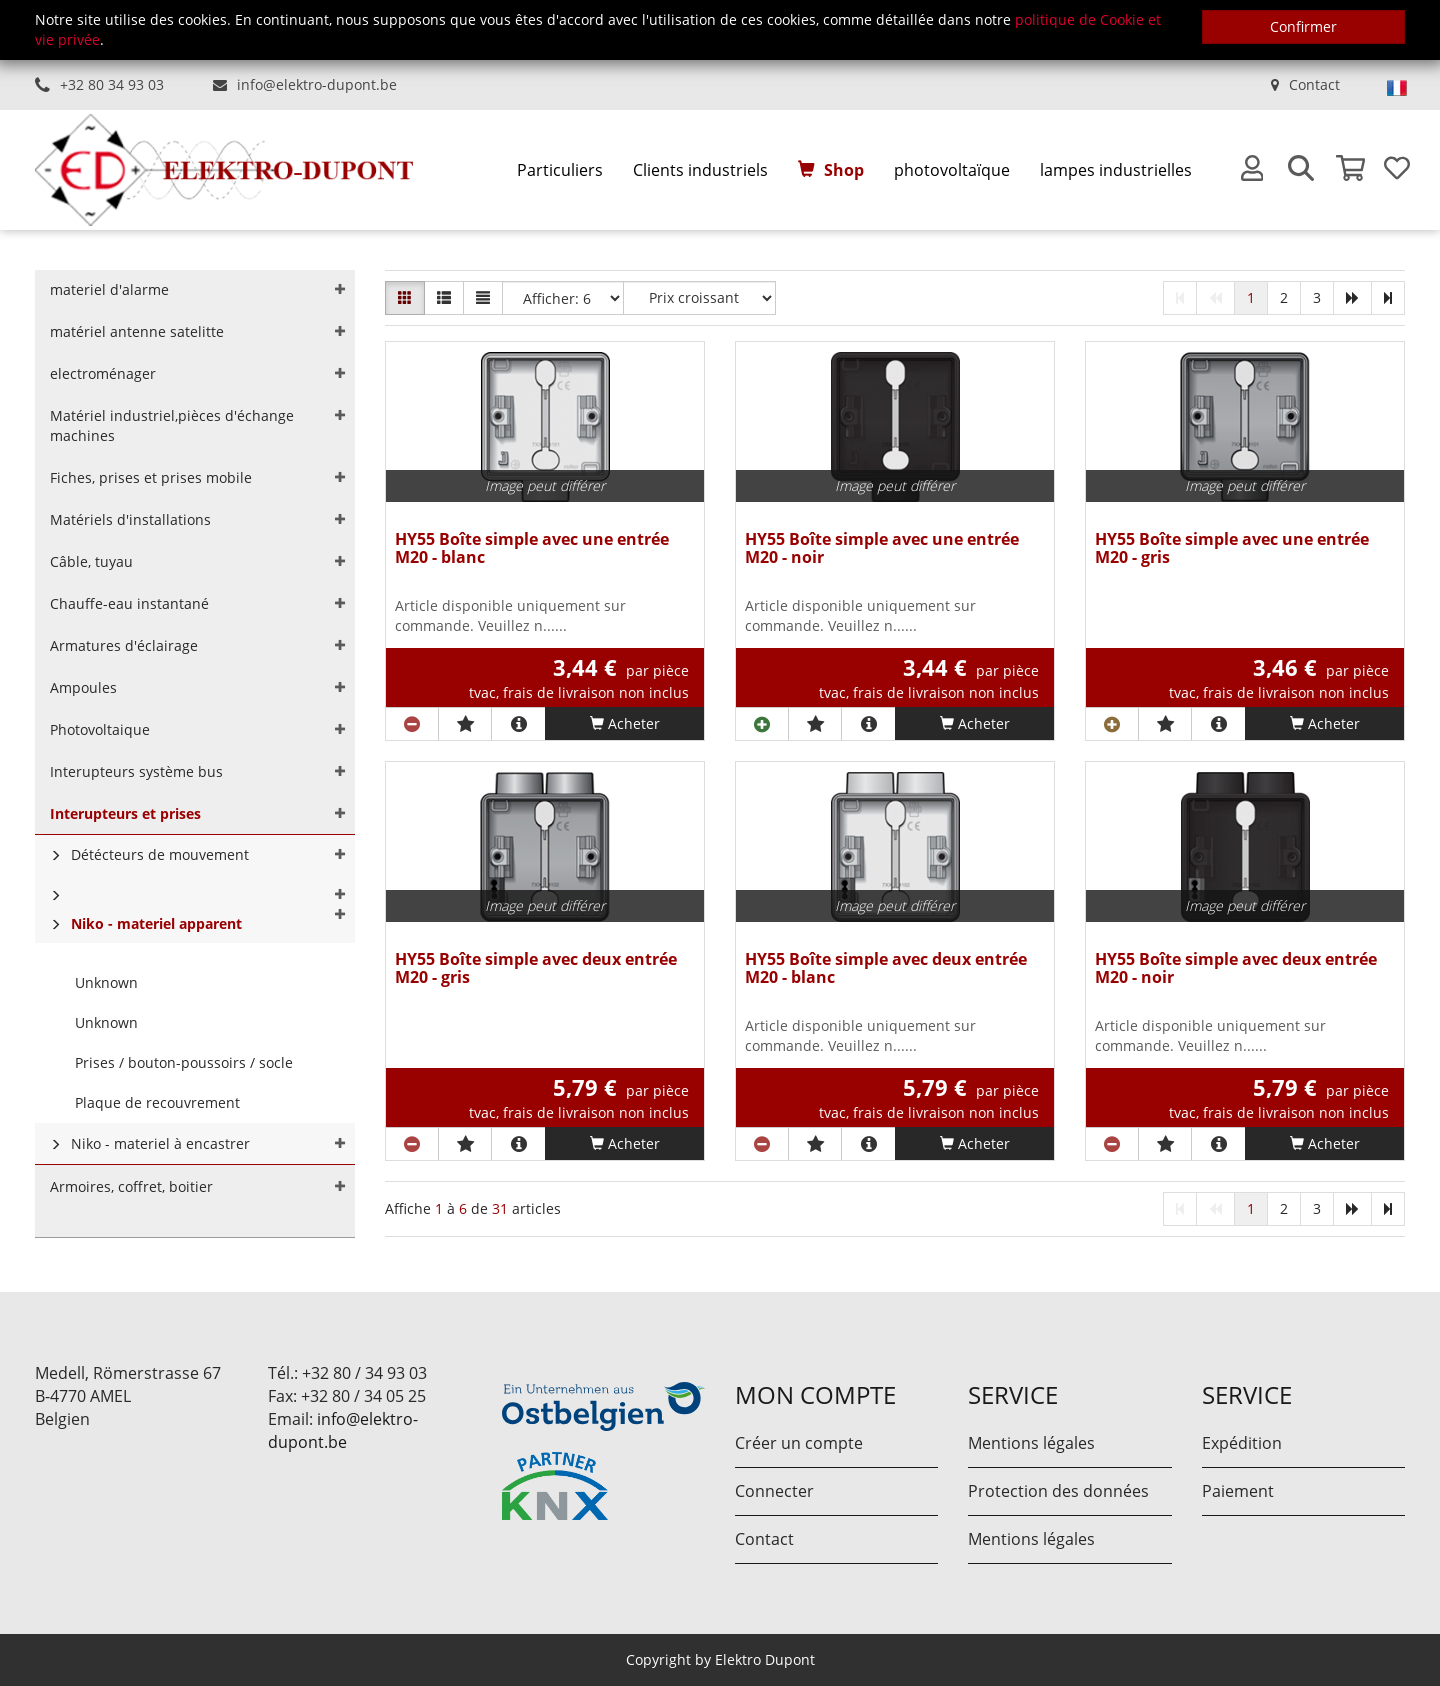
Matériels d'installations (130, 519)
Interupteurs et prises (125, 813)
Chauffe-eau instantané (129, 603)
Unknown (106, 982)
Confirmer (1303, 26)
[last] (1388, 298)
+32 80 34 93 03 (112, 84)
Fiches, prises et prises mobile (151, 477)
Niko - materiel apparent (156, 923)
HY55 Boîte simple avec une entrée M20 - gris (1232, 549)
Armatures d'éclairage (124, 645)
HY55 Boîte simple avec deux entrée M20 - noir (1236, 969)
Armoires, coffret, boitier (131, 1186)
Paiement (1238, 1491)
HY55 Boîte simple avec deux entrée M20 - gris (536, 969)
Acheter (625, 723)
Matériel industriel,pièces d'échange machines (172, 425)
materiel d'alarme (109, 289)
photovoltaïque (952, 170)
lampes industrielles (1116, 170)
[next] (1352, 298)
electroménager (103, 373)
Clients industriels (700, 170)
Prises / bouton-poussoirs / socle (184, 1062)
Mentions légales (1031, 1443)
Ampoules (83, 687)
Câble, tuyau (91, 561)
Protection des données (1058, 1491)
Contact (1314, 84)
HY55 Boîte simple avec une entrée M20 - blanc (532, 549)
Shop (844, 170)
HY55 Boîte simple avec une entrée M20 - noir (882, 549)
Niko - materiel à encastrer (160, 1143)
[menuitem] (560, 170)
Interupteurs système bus (136, 771)
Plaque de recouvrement (157, 1102)
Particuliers (560, 170)
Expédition (1242, 1443)
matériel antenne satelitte (137, 331)
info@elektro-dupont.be (317, 84)
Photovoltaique (100, 729)
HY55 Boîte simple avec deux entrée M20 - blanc (886, 969)
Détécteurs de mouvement (160, 854)
